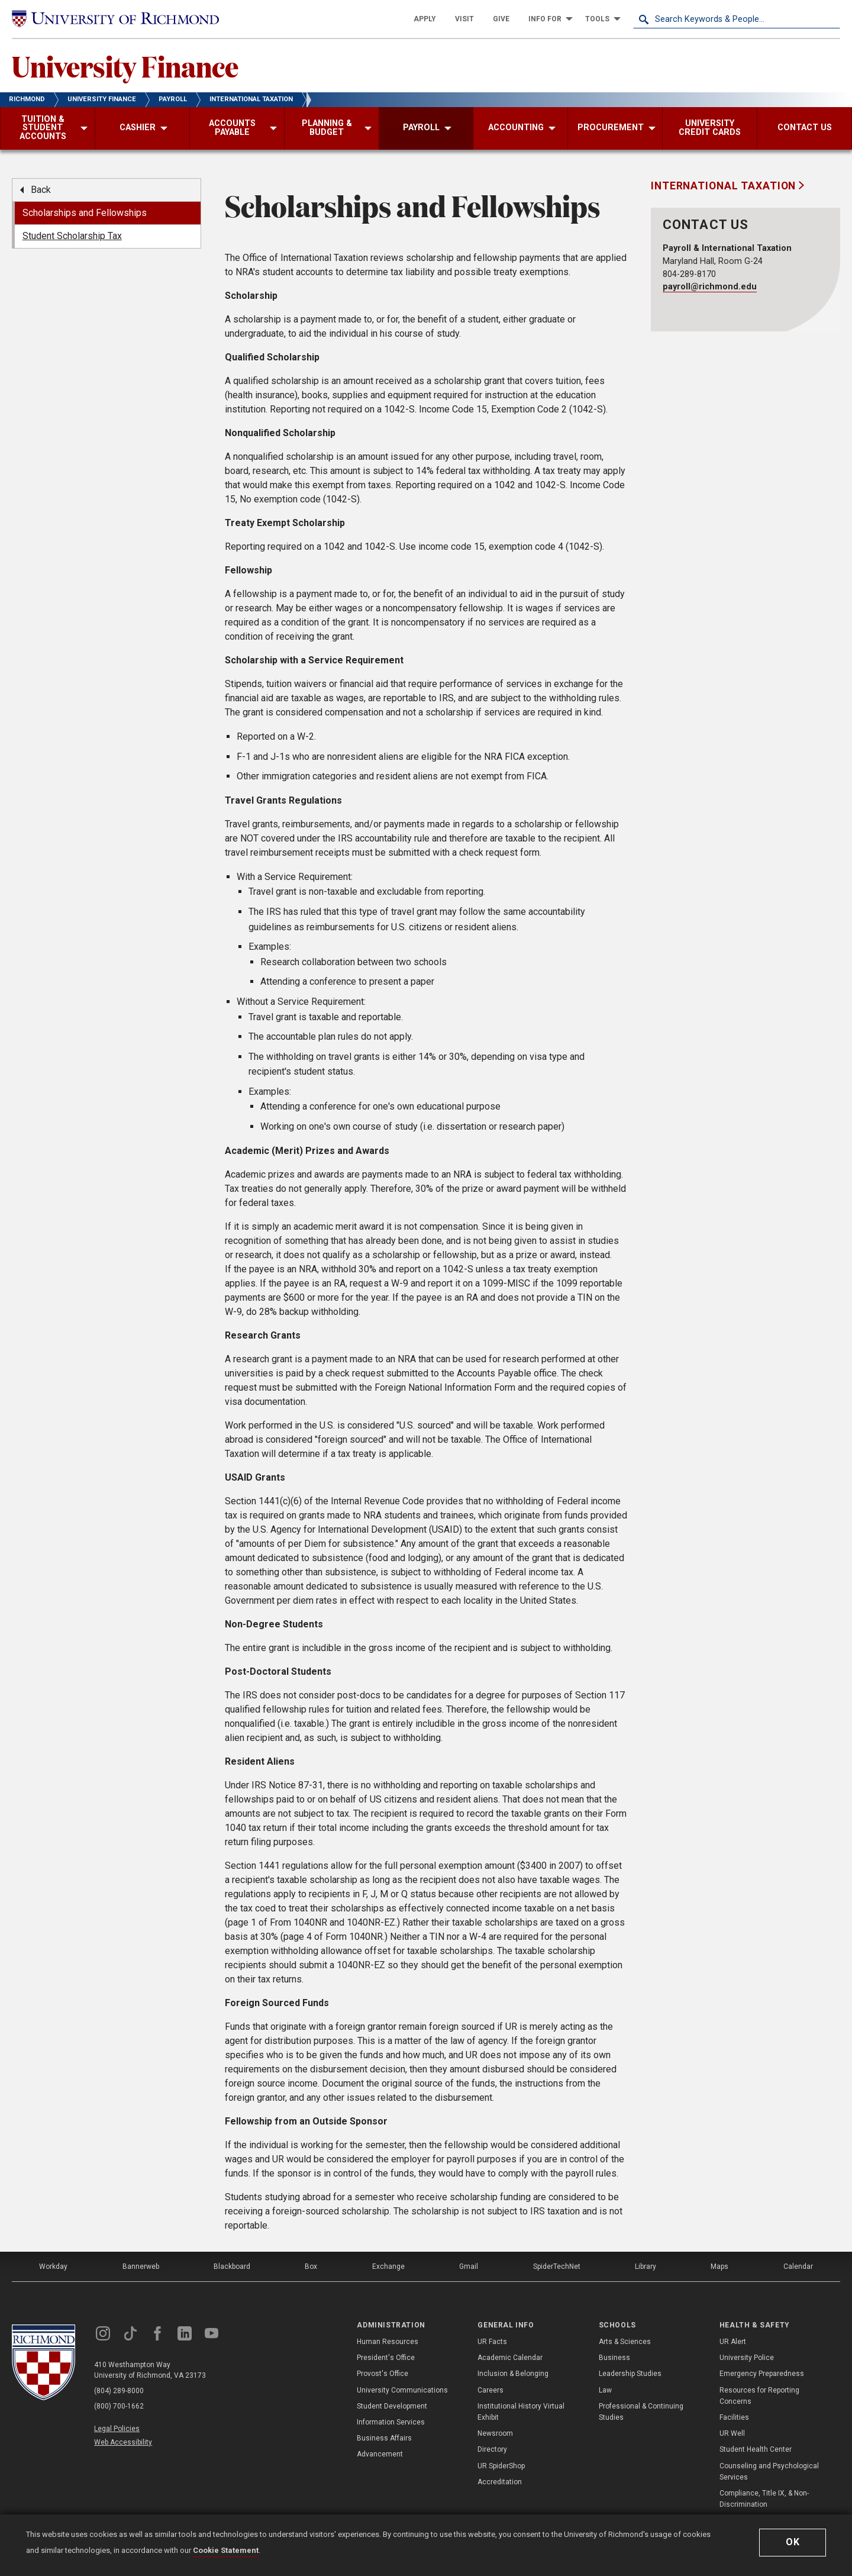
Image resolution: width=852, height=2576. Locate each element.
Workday (53, 2266)
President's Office (386, 2357)
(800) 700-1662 (119, 2406)
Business (614, 2357)
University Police (746, 2357)
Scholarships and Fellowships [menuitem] (84, 212)
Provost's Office (382, 2373)
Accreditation (499, 2482)
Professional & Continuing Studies (641, 2412)
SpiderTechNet (556, 2266)
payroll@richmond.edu (710, 287)
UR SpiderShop (501, 2466)
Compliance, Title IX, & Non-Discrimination (764, 2499)
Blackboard (232, 2266)
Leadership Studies (630, 2373)
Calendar (798, 2266)
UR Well (732, 2433)
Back (41, 189)
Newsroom (495, 2433)
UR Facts (492, 2342)
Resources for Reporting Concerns (759, 2396)
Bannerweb (140, 2266)
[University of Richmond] (115, 19)
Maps (719, 2266)
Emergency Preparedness (761, 2373)
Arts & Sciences (625, 2342)
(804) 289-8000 (119, 2391)
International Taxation (725, 186)
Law (605, 2390)
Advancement (380, 2454)
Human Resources (387, 2342)
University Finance (125, 66)
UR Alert (732, 2342)
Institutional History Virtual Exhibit (520, 2412)
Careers (490, 2390)
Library (645, 2266)
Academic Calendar (510, 2357)
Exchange (388, 2266)
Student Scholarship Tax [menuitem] (72, 235)
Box (311, 2266)
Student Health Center (755, 2449)
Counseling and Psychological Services (769, 2471)
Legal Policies (117, 2429)
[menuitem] (425, 19)
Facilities (734, 2417)
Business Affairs (384, 2438)
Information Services (391, 2422)
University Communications (402, 2390)
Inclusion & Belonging (512, 2373)
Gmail (468, 2266)
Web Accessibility (123, 2442)
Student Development (392, 2406)
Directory (492, 2449)
